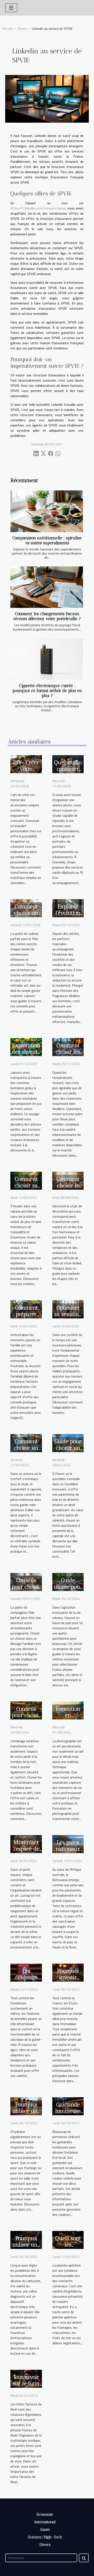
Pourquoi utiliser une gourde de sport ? (26, 2114)
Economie (45, 2514)
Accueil (8, 28)
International (45, 2522)
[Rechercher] (41, 2558)
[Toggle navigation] (11, 7)
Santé (45, 2529)
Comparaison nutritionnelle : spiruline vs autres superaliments (47, 540)
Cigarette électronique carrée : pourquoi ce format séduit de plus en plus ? (47, 690)
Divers (22, 28)
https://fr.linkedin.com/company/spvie (37, 208)
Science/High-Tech (45, 2537)
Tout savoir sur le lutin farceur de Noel (26, 2387)
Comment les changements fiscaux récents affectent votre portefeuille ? (47, 616)
